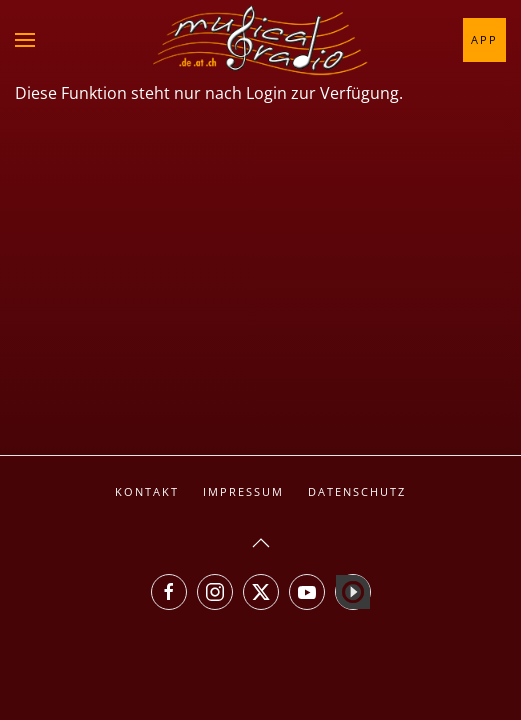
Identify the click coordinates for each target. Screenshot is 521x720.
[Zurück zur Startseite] (261, 40)
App (484, 39)
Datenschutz (357, 491)
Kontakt (147, 491)
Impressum (243, 491)
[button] (25, 40)
